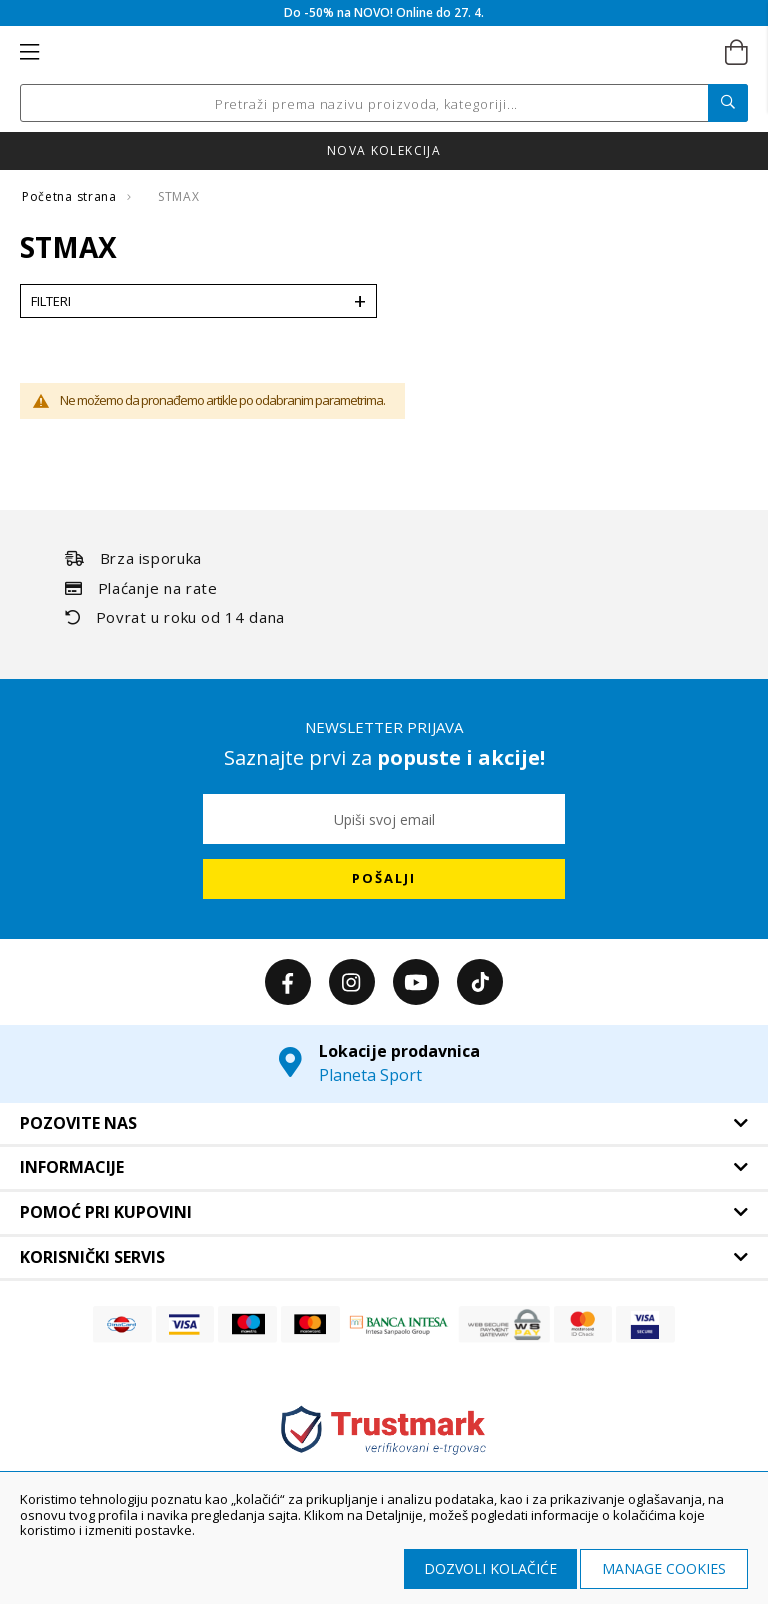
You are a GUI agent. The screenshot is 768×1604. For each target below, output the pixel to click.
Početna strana (71, 196)
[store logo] (382, 53)
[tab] (384, 1124)
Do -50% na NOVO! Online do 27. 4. (384, 12)
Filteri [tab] (51, 301)
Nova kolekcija (384, 150)
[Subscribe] (384, 879)
